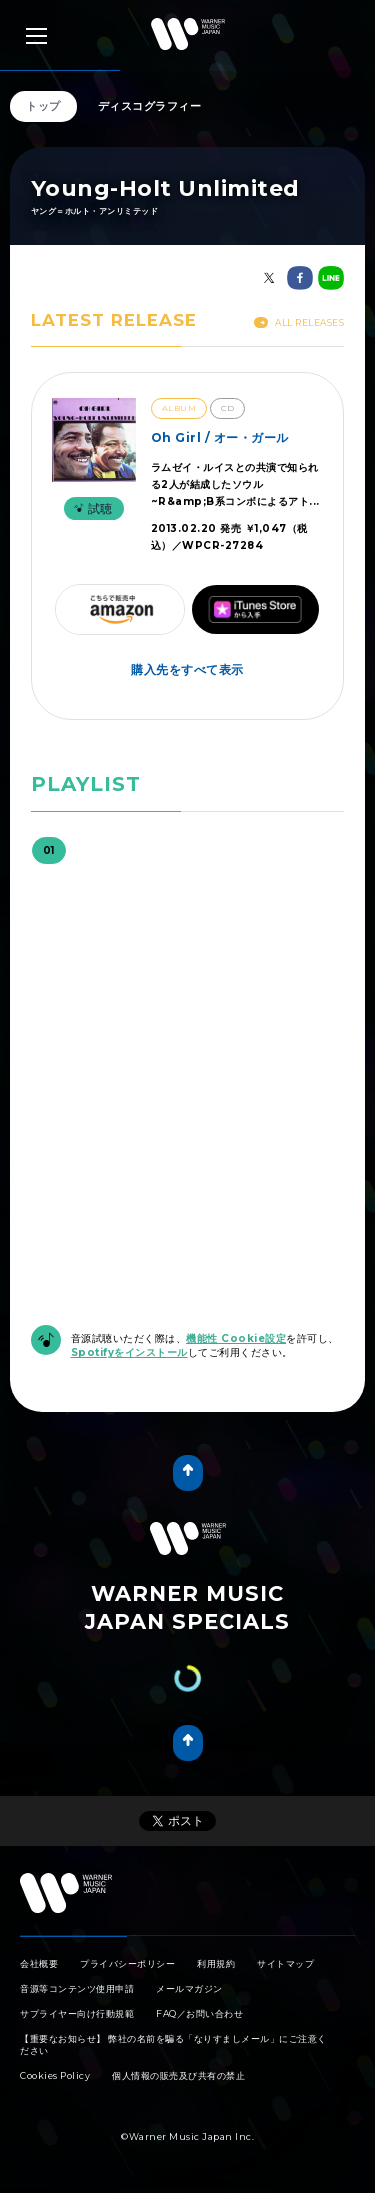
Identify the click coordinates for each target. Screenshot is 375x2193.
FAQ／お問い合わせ (199, 2013)
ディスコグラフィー (150, 106)
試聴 (91, 508)
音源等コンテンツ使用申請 (77, 1988)
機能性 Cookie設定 (236, 1338)
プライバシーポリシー (127, 1963)
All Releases (299, 322)
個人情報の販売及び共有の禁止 (178, 2075)
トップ (43, 106)
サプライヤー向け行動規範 (77, 2013)
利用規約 (216, 1963)
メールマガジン (189, 1988)
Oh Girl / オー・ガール (220, 437)
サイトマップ (285, 1963)
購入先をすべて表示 (187, 669)
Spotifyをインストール (129, 1352)
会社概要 (39, 1963)
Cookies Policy (55, 2075)
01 (49, 850)
